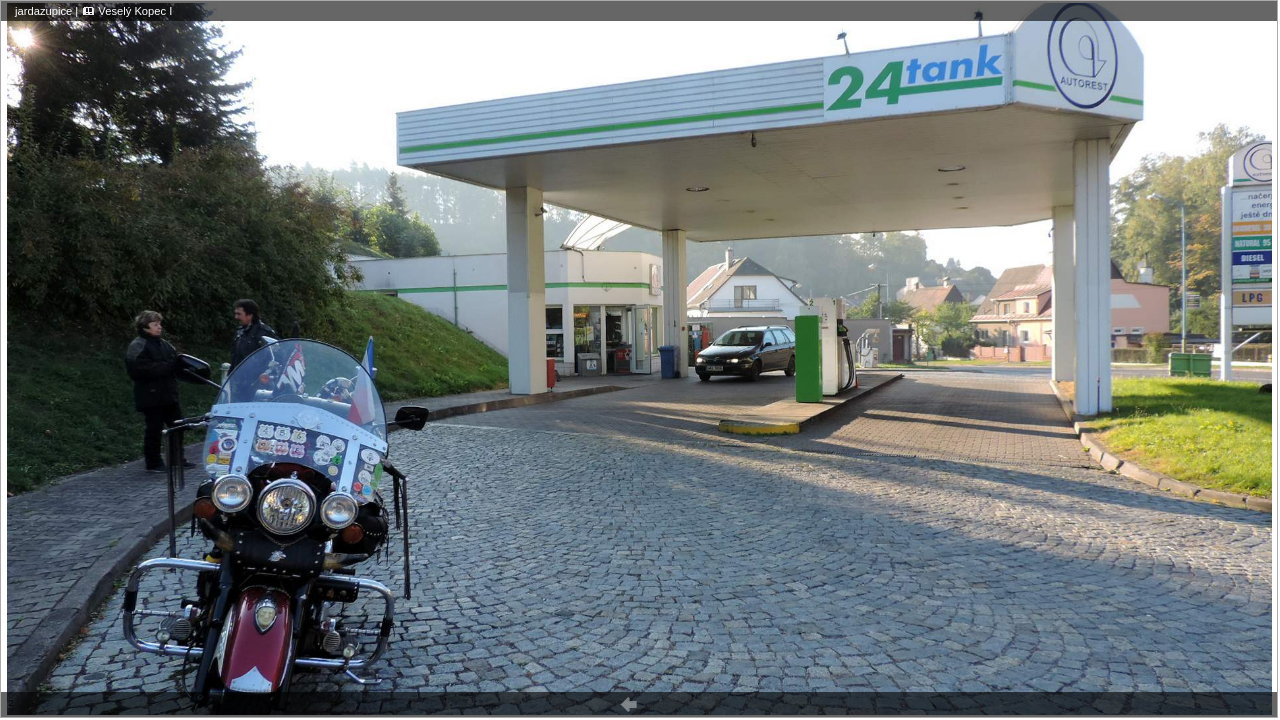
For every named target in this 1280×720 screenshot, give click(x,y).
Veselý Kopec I (135, 11)
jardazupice (43, 11)
